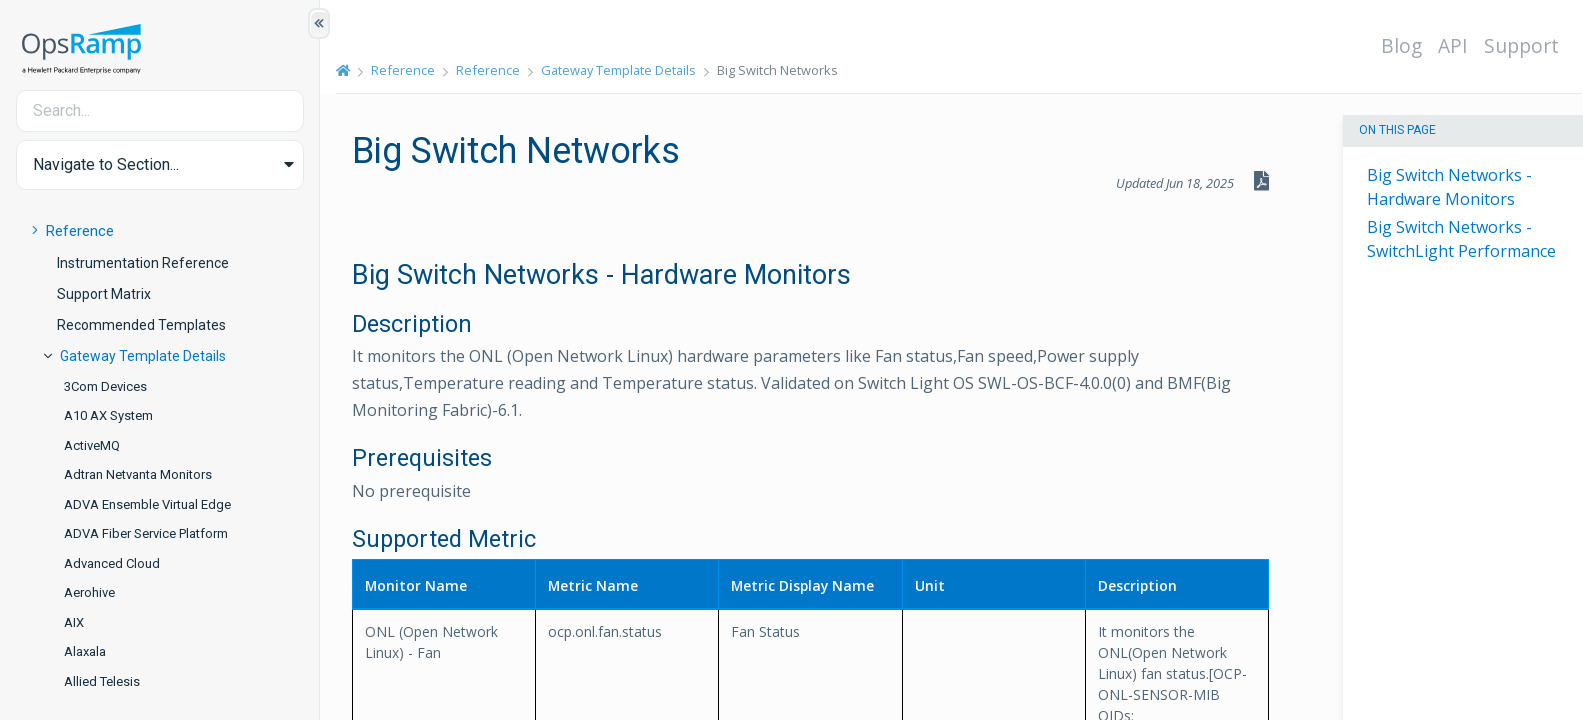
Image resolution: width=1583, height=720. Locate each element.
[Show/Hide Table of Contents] (319, 23)
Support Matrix (104, 294)
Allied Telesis (102, 681)
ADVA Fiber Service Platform (146, 533)
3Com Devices (105, 386)
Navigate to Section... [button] (106, 164)
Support (1521, 45)
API (1453, 45)
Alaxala (85, 651)
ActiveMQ (92, 445)
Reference (80, 231)
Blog (1401, 45)
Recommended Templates (141, 325)
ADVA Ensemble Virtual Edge (147, 504)
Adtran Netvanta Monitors (138, 474)
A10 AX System (108, 415)
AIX (74, 622)
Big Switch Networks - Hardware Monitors (1449, 187)
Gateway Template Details (143, 356)
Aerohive (89, 592)
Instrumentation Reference (143, 263)
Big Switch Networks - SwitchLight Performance (1461, 239)
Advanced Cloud (112, 563)
